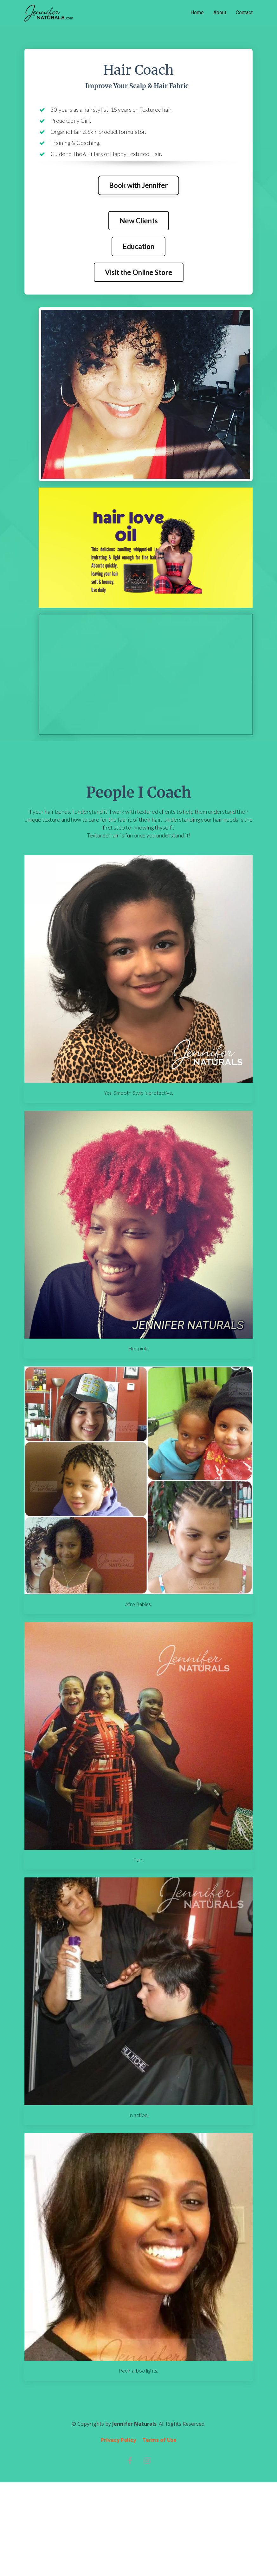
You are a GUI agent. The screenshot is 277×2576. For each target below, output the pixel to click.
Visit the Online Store (138, 272)
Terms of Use (159, 2440)
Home (197, 12)
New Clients (138, 220)
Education (138, 246)
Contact (244, 12)
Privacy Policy (118, 2440)
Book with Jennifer (138, 185)
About (219, 12)
